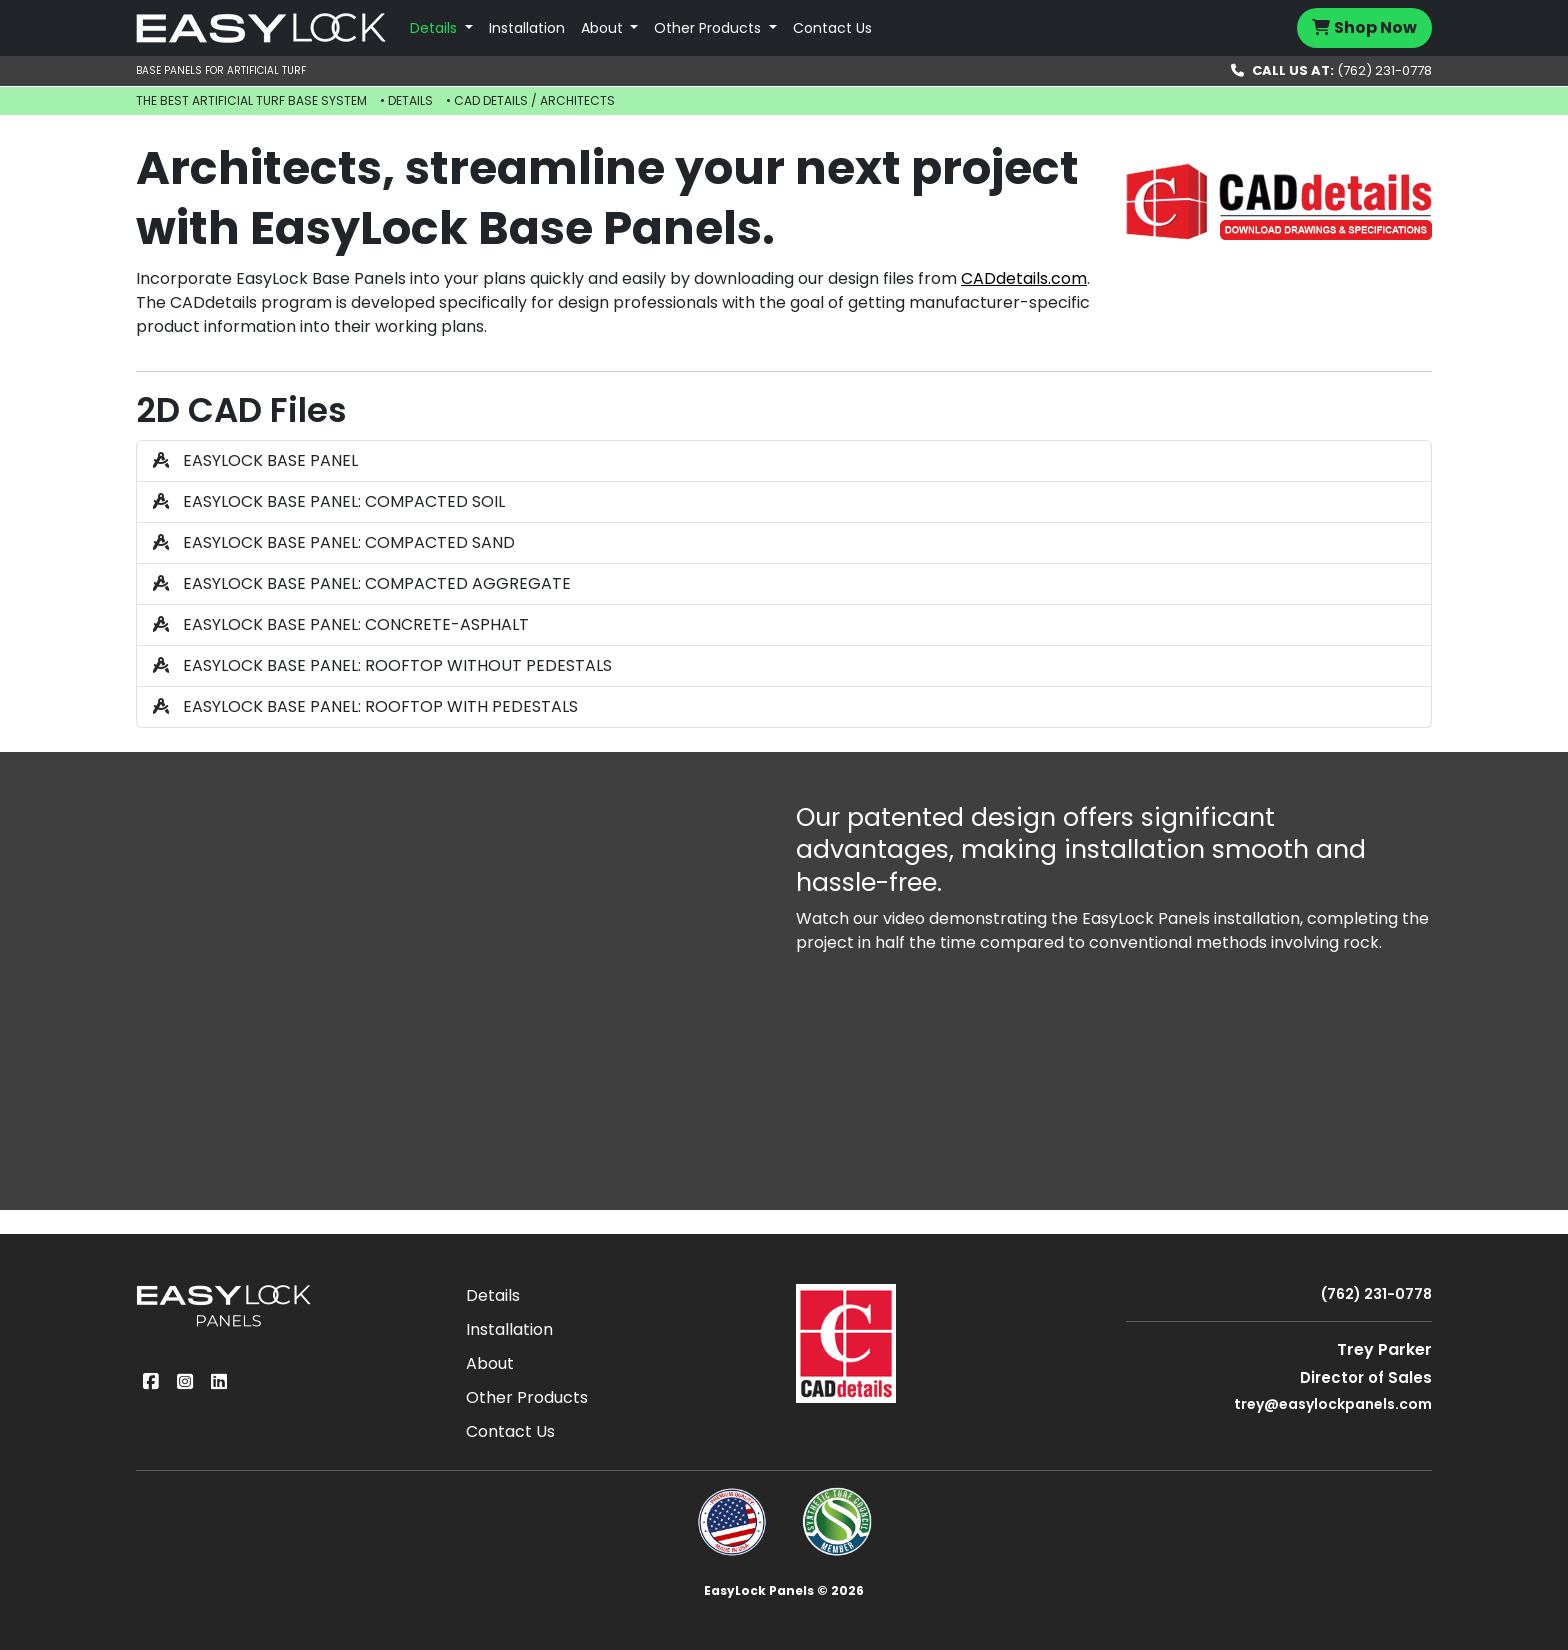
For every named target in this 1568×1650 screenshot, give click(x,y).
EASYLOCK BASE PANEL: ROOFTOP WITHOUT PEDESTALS (382, 665)
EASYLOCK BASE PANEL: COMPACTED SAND (334, 542)
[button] (441, 28)
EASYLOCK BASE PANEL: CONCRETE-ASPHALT (341, 624)
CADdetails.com (1024, 278)
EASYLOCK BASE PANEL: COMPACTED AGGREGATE (362, 583)
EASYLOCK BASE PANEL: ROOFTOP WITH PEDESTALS (365, 706)
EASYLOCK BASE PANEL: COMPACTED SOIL (329, 501)
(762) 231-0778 (1331, 70)
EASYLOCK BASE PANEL (255, 460)
